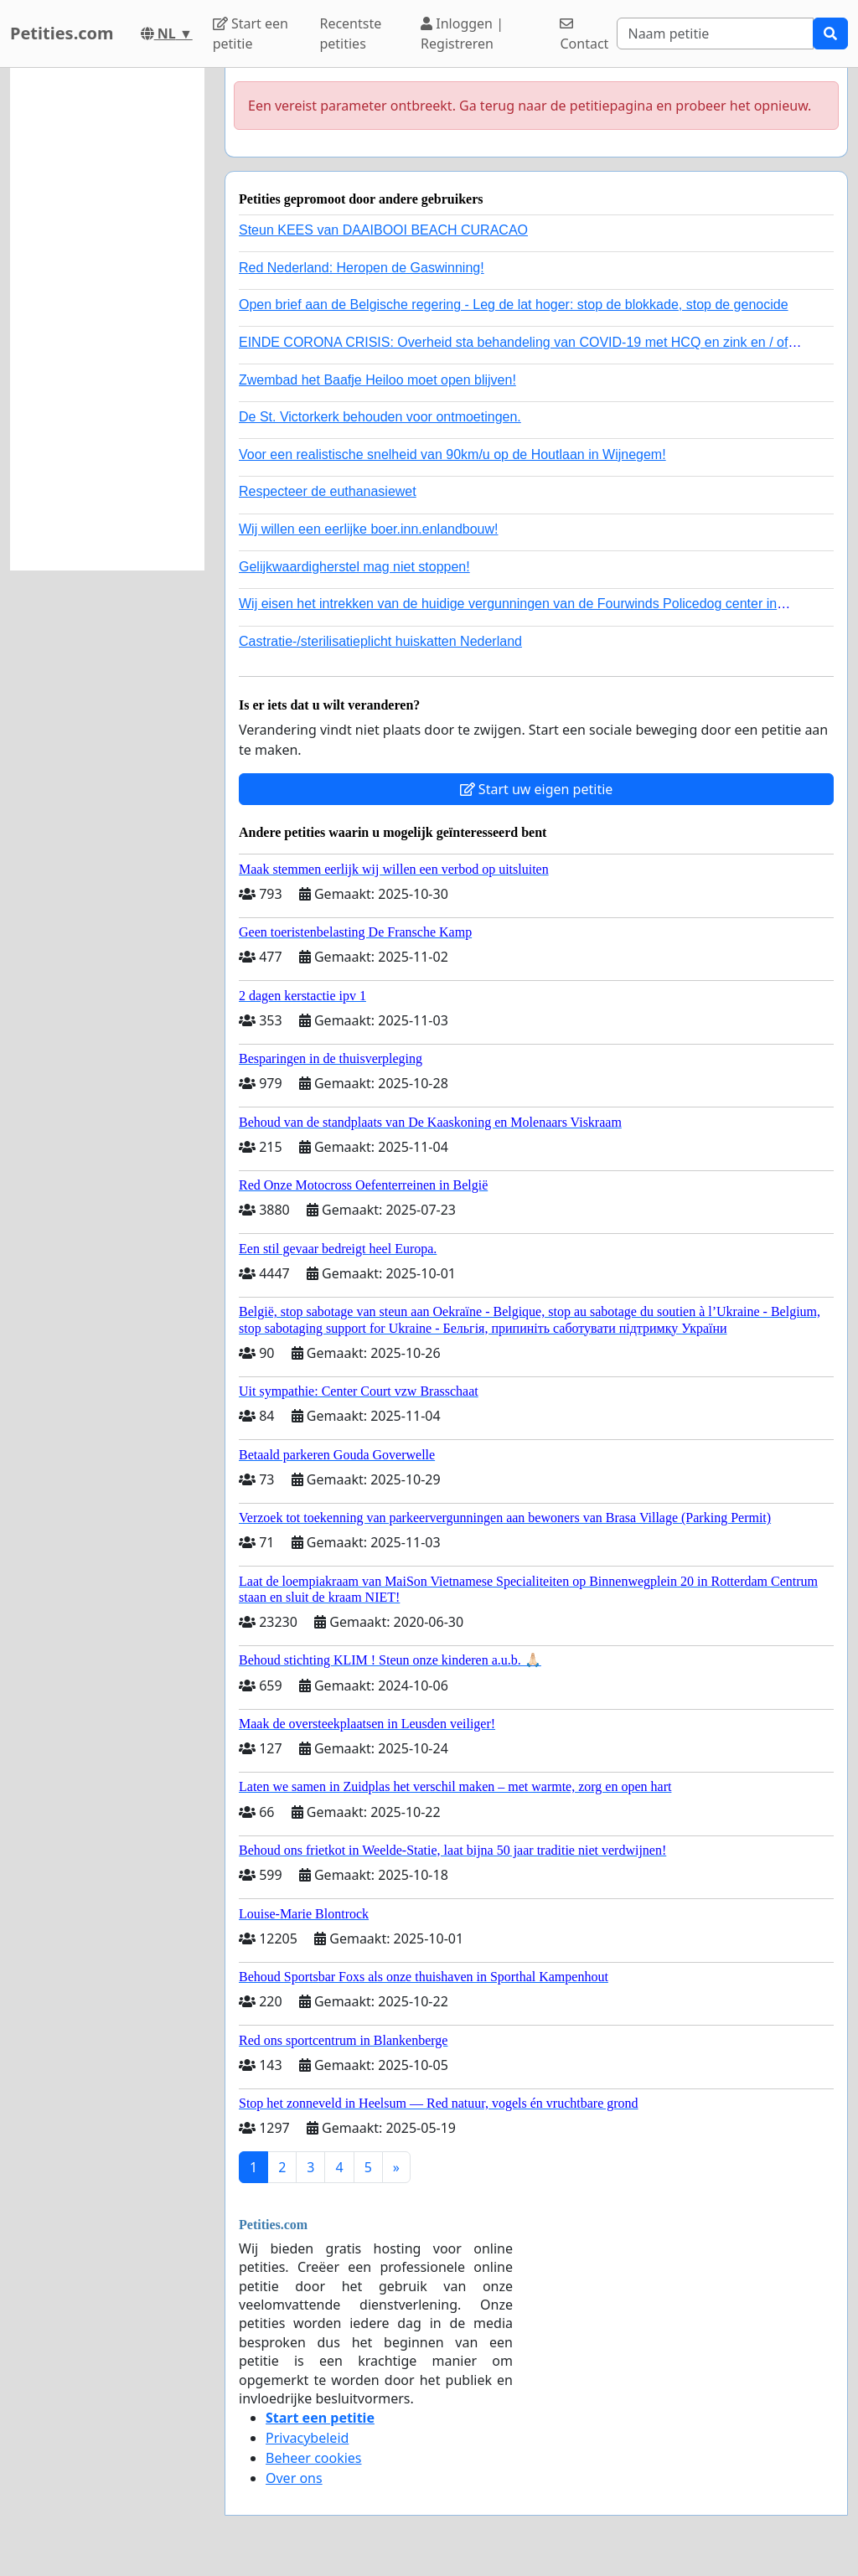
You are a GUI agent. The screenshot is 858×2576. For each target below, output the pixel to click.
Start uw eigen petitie (536, 789)
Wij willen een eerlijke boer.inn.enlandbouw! (369, 529)
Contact (584, 35)
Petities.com (62, 33)
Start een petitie (250, 33)
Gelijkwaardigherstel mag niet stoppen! (354, 567)
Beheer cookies (314, 2458)
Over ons (294, 2478)
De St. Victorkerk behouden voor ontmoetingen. (380, 417)
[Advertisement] (107, 319)
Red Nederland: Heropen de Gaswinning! (361, 268)
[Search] (715, 33)
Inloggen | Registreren (462, 33)
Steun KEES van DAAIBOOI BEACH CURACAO (383, 230)
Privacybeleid (307, 2438)
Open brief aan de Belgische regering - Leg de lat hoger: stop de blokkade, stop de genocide (513, 304)
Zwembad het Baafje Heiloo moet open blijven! (377, 380)
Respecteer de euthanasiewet (327, 491)
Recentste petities (350, 33)
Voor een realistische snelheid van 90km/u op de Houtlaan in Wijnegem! (452, 454)
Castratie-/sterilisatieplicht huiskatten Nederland (380, 641)
